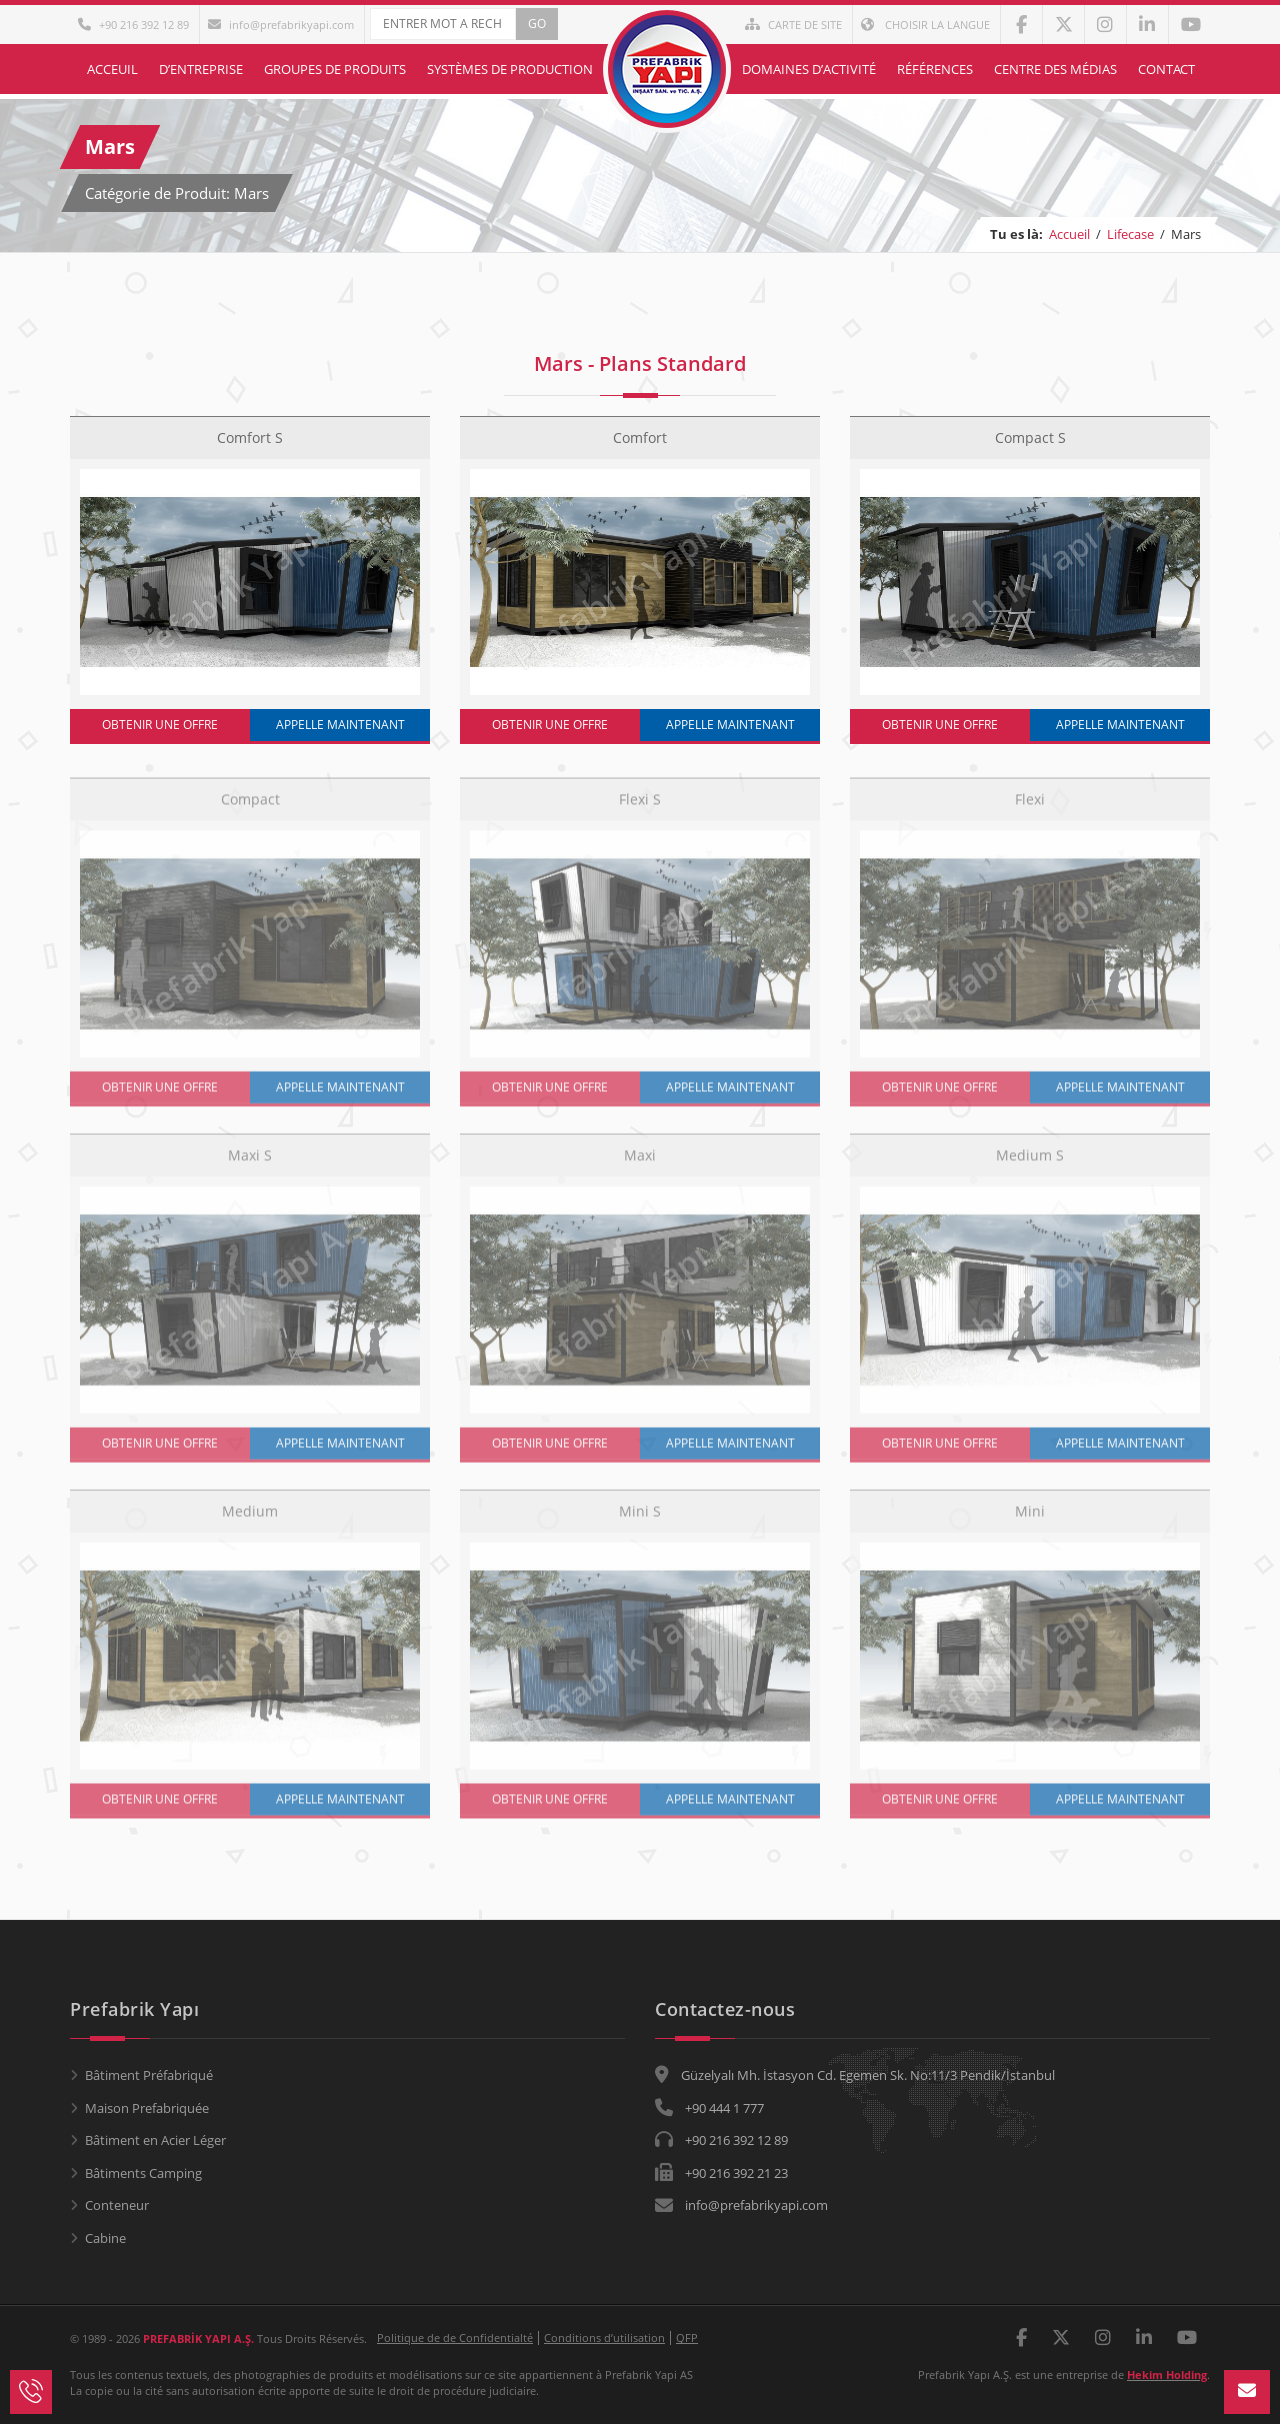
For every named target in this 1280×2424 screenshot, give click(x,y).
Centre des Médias (1055, 69)
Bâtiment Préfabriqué (149, 2075)
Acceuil (112, 69)
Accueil (1069, 234)
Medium (250, 1520)
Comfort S (250, 437)
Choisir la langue (925, 24)
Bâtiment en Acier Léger (155, 2140)
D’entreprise (201, 69)
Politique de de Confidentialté (455, 2337)
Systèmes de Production (510, 69)
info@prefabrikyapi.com (281, 24)
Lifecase (1130, 234)
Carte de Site (793, 24)
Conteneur (117, 2205)
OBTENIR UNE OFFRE (160, 724)
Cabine (105, 2238)
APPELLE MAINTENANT (340, 724)
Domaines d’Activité (809, 69)
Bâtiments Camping (143, 2173)
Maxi (640, 1164)
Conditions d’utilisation (604, 2337)
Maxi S (250, 1164)
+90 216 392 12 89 (133, 24)
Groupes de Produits (335, 69)
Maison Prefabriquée (147, 2108)
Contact (1166, 69)
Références (935, 69)
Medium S (1030, 1164)
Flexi (1030, 808)
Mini (1030, 1520)
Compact (250, 808)
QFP (687, 2337)
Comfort (640, 437)
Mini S (640, 1520)
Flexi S (640, 808)
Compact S (1030, 437)
